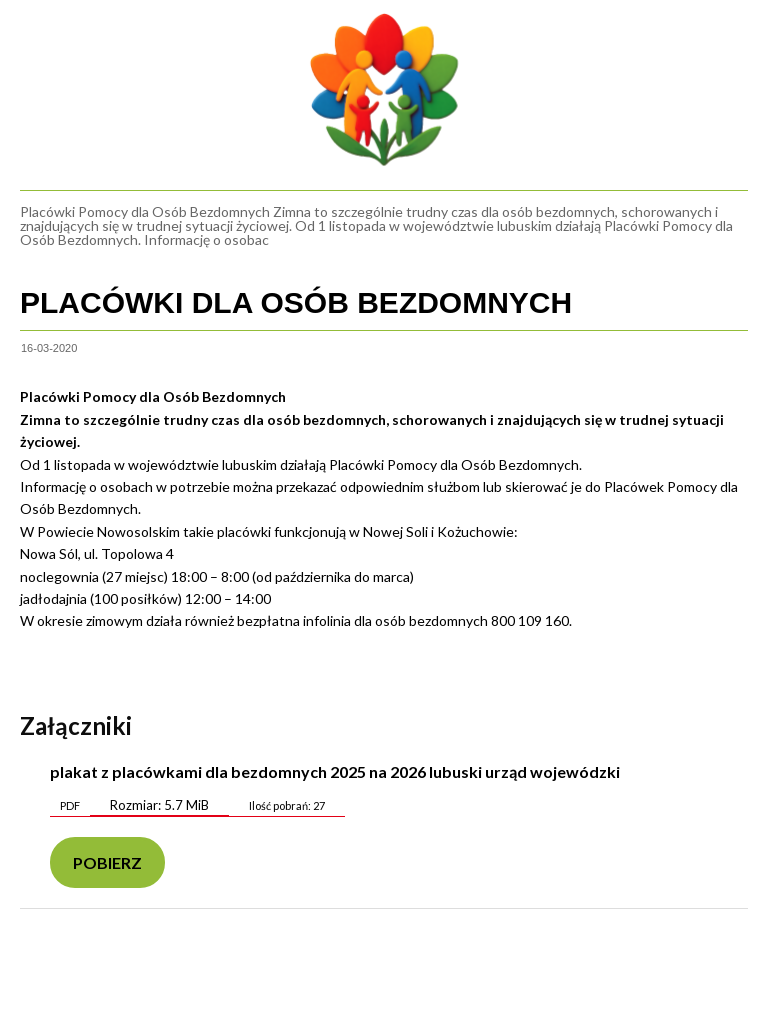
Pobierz (107, 862)
